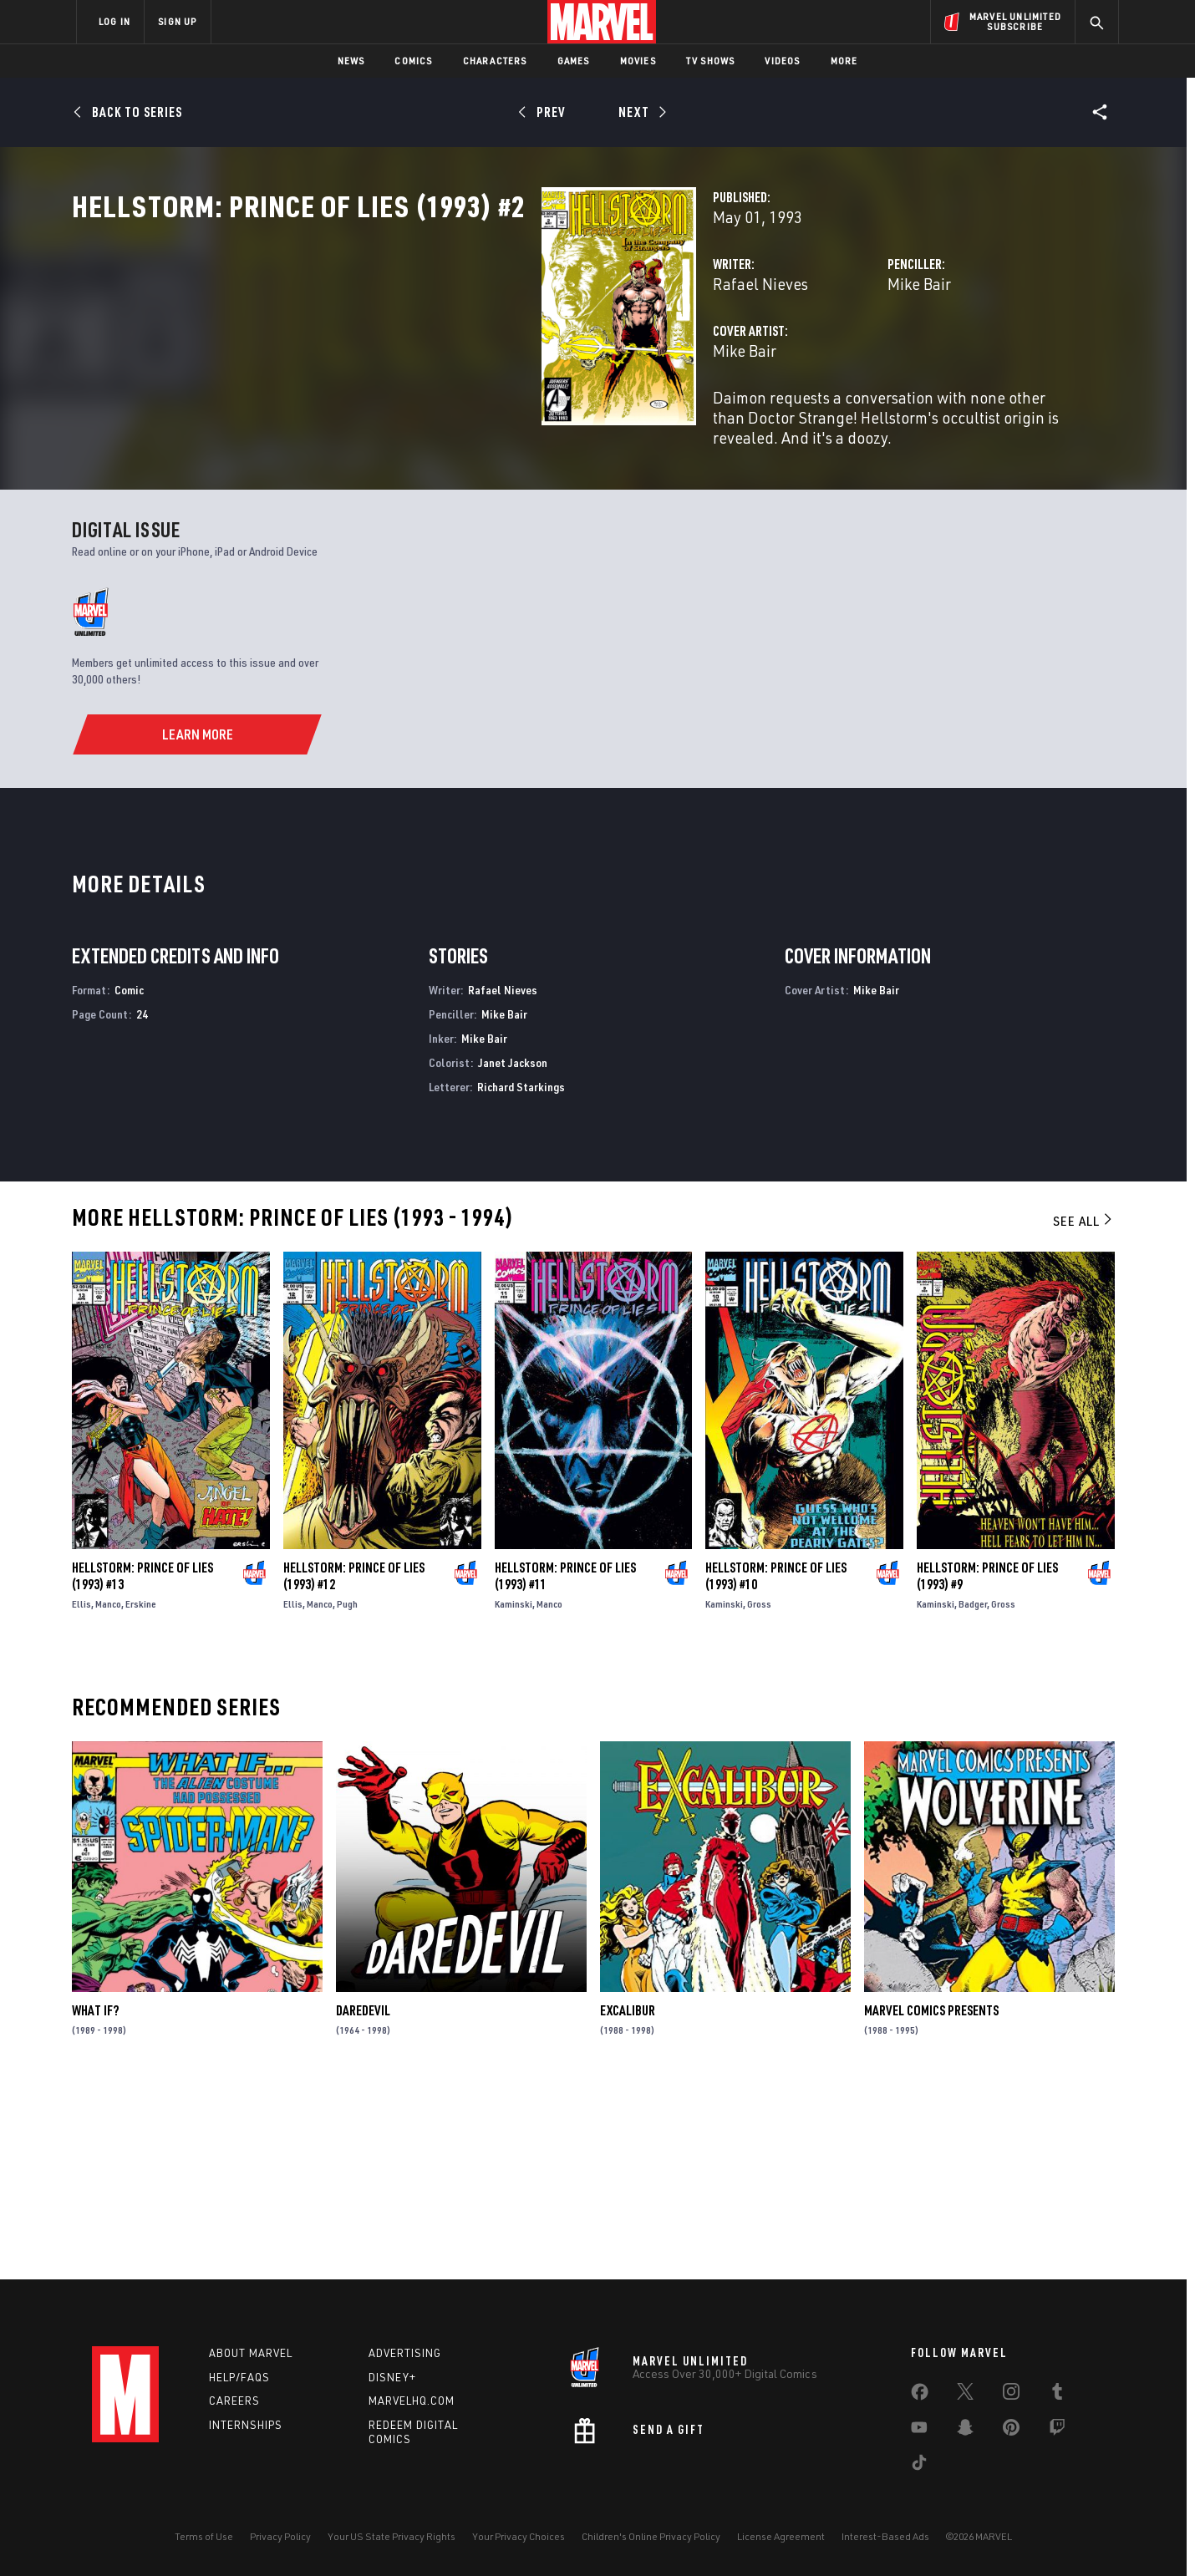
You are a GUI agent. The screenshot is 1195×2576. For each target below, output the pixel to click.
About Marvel (250, 2353)
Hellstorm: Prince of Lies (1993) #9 (987, 1764)
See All (1084, 1410)
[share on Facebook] (919, 2395)
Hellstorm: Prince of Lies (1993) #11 (565, 1764)
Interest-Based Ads (885, 2536)
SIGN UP (177, 21)
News (351, 60)
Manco (108, 1792)
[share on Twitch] (1057, 2430)
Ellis (81, 1792)
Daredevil (363, 2200)
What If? (95, 2200)
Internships (245, 2425)
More (844, 60)
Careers (234, 2401)
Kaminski (513, 1792)
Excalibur (627, 2200)
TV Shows (710, 60)
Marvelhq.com (412, 2401)
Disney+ (392, 2377)
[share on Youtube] (919, 2430)
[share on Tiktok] (919, 2465)
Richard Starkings (521, 1275)
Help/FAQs (239, 2377)
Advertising (405, 2353)
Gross (759, 1792)
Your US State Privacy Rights (391, 2536)
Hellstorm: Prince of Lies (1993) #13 (142, 1764)
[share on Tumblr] (1057, 2394)
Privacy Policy (280, 2536)
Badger (973, 1792)
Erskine (140, 1792)
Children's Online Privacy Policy (651, 2536)
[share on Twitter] (965, 2394)
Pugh (347, 1792)
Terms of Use (204, 2536)
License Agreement (781, 2536)
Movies (638, 60)
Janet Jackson (512, 1251)
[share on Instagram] (1011, 2394)
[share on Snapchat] (965, 2430)
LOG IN (114, 21)
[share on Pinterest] (1011, 2430)
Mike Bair (754, 357)
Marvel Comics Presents (931, 2200)
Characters (495, 60)
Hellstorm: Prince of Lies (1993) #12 (354, 1764)
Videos (782, 60)
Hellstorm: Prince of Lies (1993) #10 (776, 1764)
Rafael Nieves (432, 357)
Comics (413, 60)
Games (573, 60)
